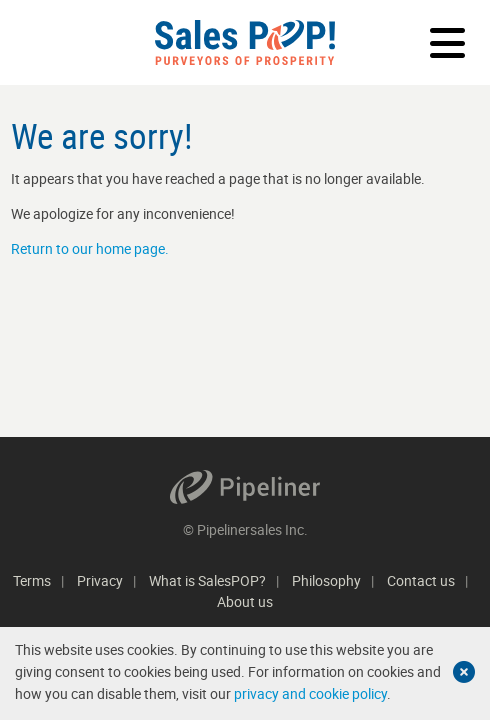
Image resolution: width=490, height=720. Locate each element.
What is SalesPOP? (207, 580)
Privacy (100, 580)
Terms (32, 580)
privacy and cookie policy (310, 693)
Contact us (421, 580)
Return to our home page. (90, 248)
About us (245, 601)
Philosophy (326, 580)
